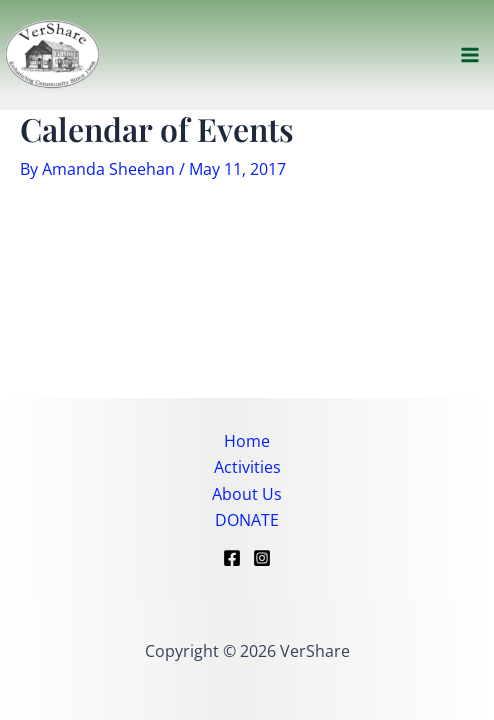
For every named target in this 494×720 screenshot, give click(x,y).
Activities (247, 467)
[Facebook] (232, 558)
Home (247, 441)
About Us (247, 494)
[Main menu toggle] (470, 55)
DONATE (247, 520)
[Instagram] (262, 558)
